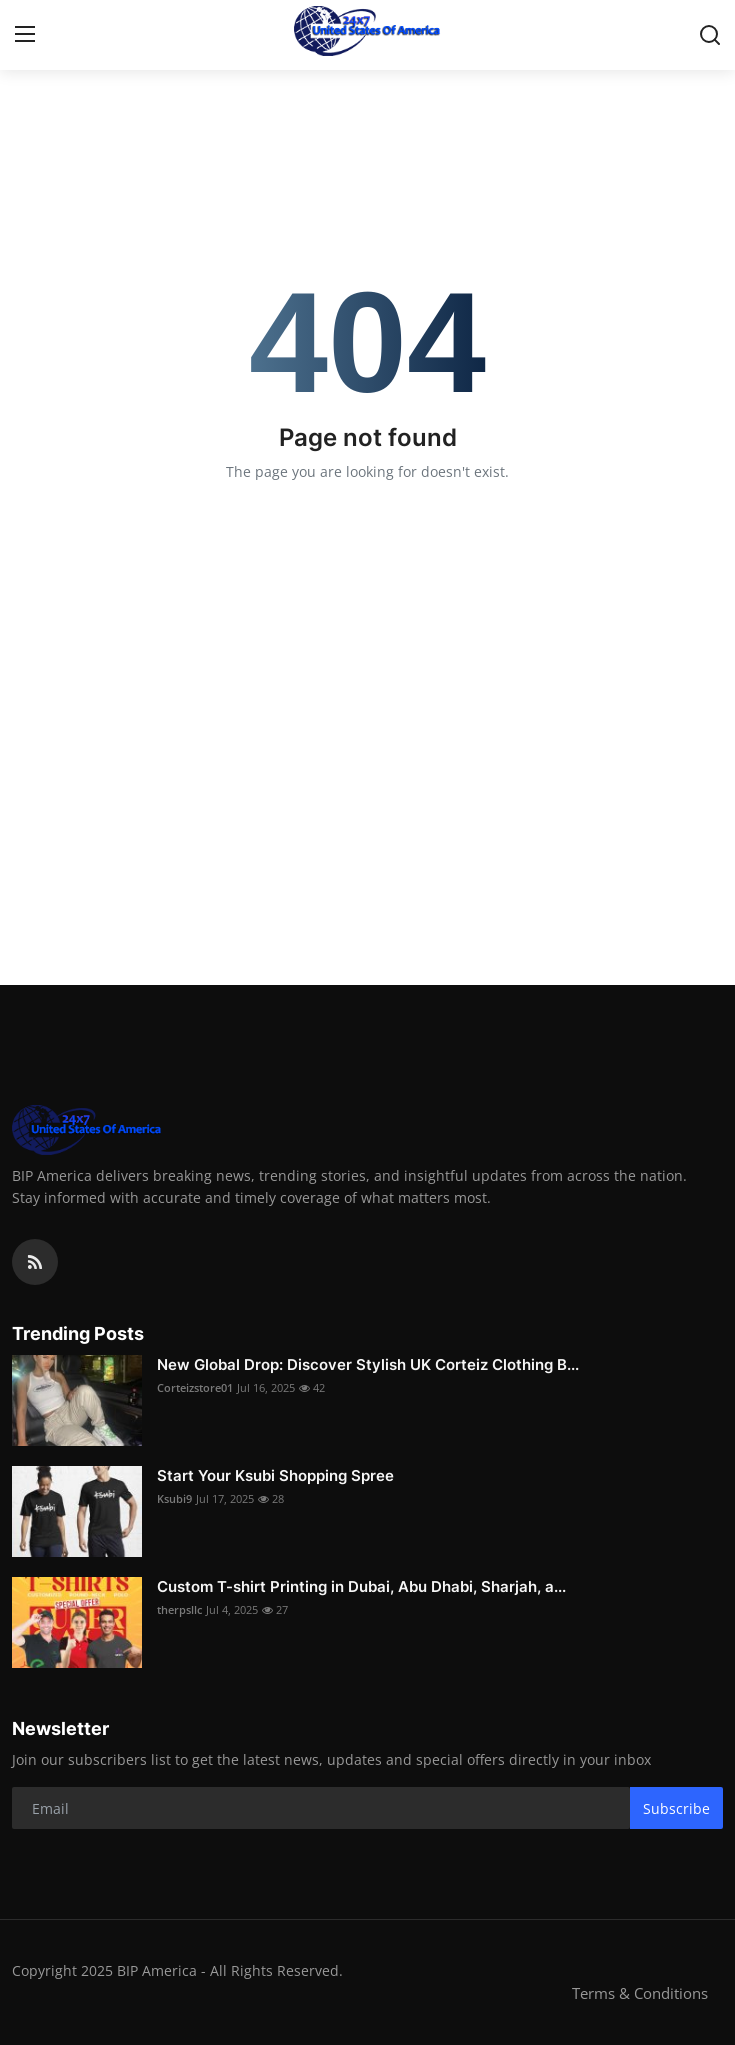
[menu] (25, 35)
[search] (710, 35)
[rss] (35, 1262)
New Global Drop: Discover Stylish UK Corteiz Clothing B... (368, 1364)
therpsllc (179, 1609)
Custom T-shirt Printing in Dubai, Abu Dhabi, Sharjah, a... (361, 1586)
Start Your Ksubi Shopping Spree (277, 1475)
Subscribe (676, 1808)
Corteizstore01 (195, 1387)
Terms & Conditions (640, 1993)
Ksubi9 (174, 1498)
